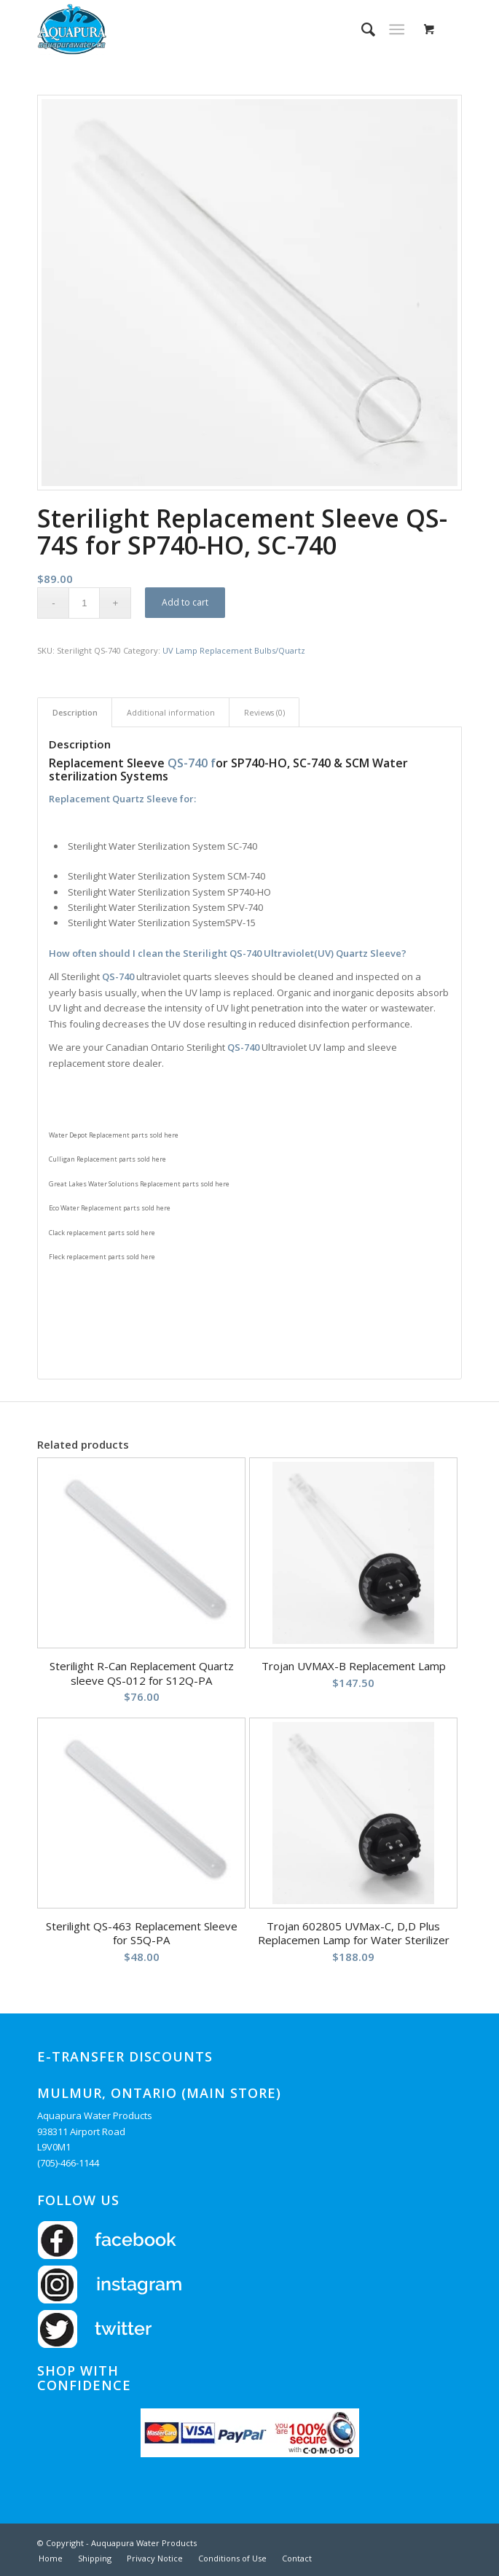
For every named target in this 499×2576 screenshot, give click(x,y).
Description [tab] (75, 712)
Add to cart (185, 602)
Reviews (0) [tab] (264, 712)
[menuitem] (361, 29)
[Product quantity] (84, 603)
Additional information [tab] (171, 712)
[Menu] (396, 29)
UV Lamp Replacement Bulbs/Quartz (233, 650)
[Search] (361, 29)
